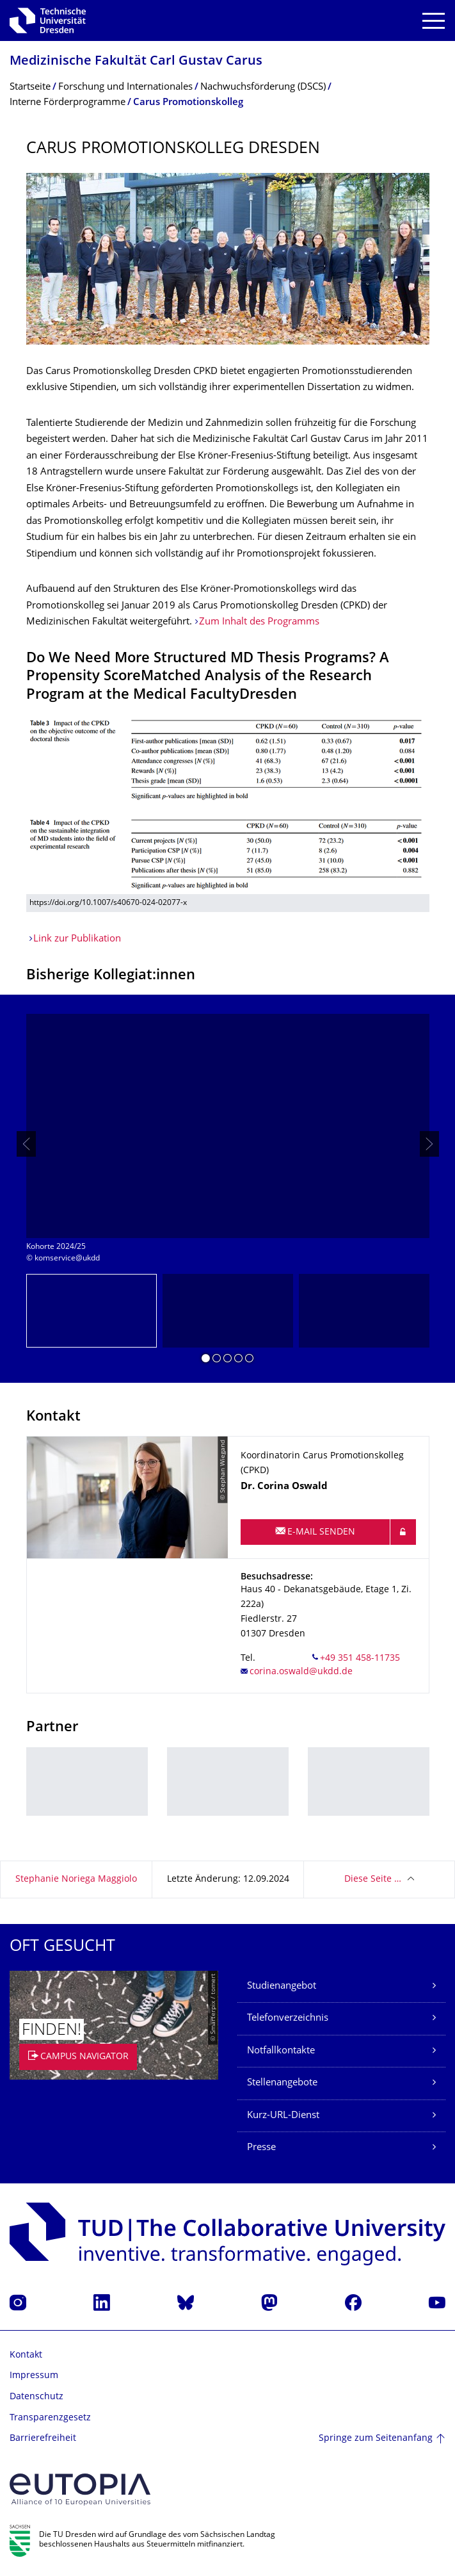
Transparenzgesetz (50, 2418)
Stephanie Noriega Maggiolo (76, 1879)
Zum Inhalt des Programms (259, 622)
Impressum (34, 2376)
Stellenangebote (282, 2083)
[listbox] (227, 1144)
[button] (206, 1360)
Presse (261, 2148)
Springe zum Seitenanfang (376, 2438)
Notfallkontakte (281, 2051)
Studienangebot (281, 1986)
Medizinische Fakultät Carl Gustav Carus (136, 62)
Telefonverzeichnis (287, 2018)
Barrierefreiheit (43, 2438)
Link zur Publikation (77, 939)
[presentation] (26, 1144)
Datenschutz (36, 2397)
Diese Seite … (372, 1879)
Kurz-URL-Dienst (283, 2116)
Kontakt (26, 2355)
